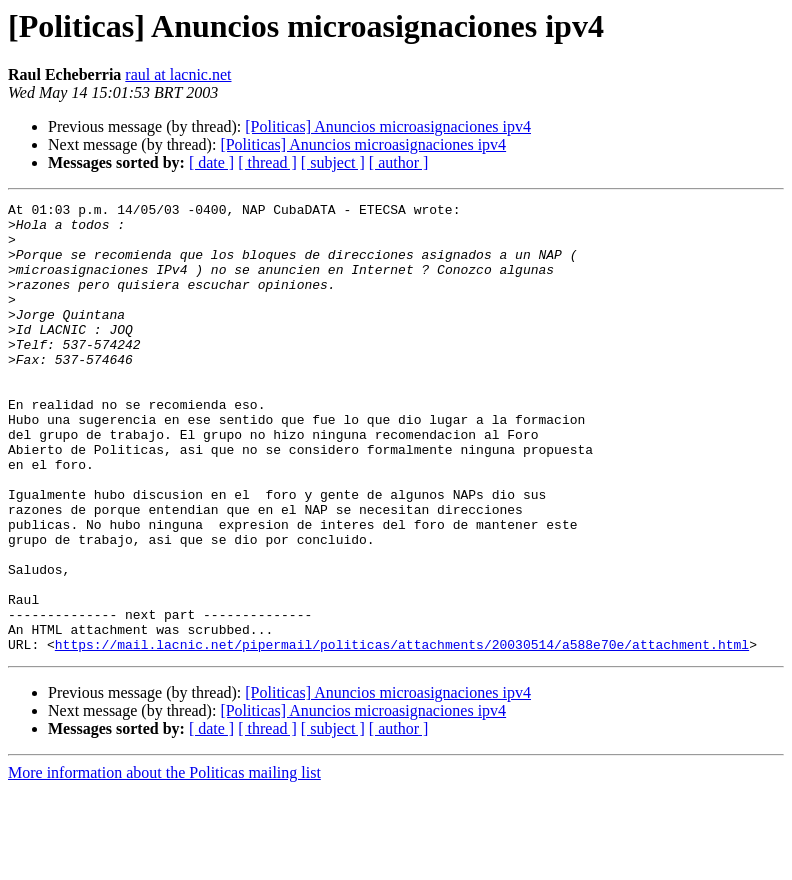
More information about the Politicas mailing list (164, 862)
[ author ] (399, 162)
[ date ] (211, 162)
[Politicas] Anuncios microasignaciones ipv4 (388, 126)
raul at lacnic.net (178, 74)
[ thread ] (267, 162)
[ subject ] (333, 162)
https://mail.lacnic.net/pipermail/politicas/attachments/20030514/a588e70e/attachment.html (402, 734)
